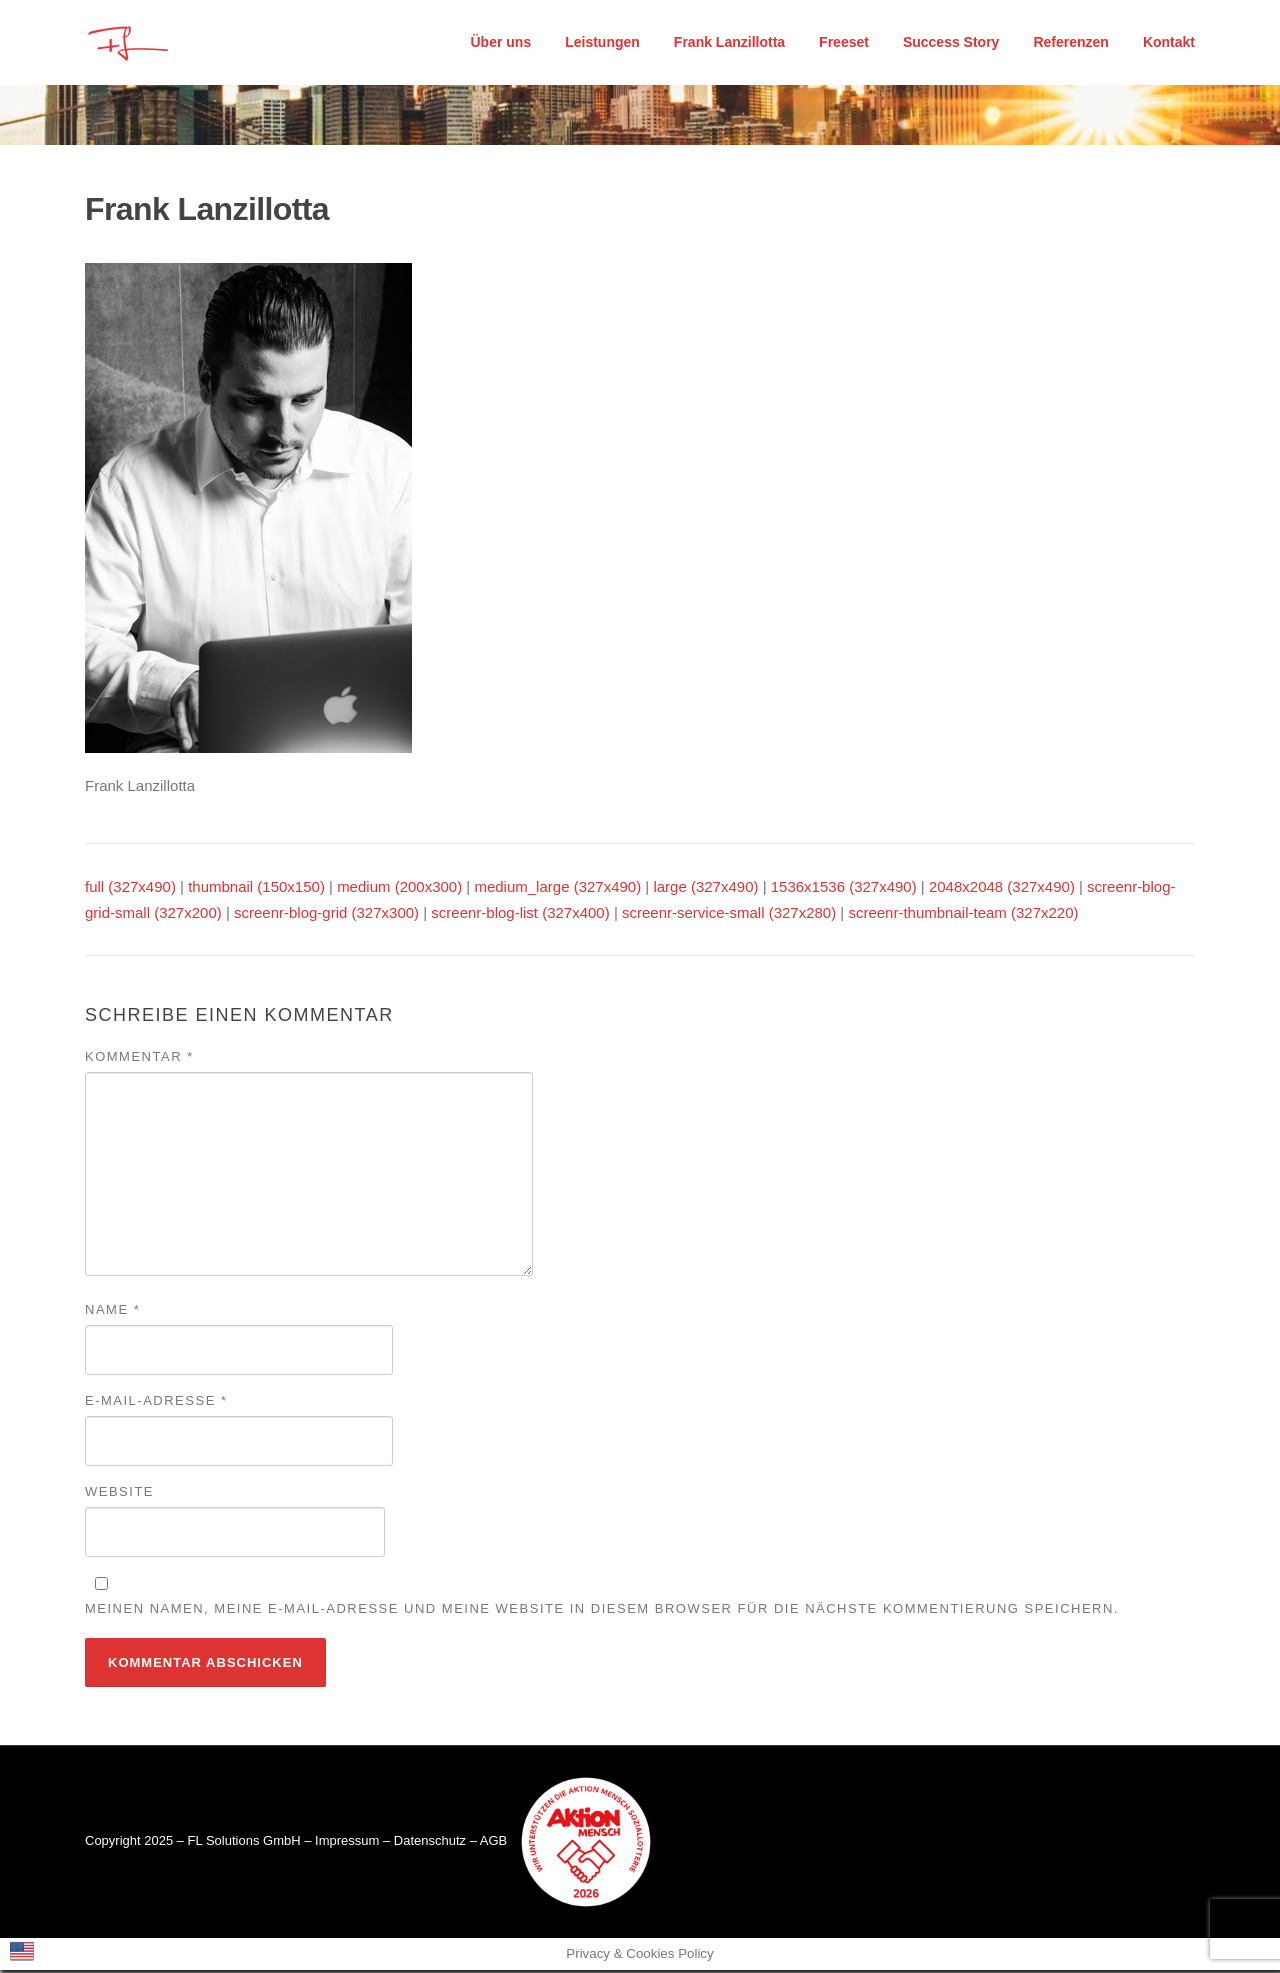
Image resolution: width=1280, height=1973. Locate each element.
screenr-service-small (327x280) (729, 915)
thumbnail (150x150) (256, 890)
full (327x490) (130, 890)
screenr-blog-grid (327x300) (326, 915)
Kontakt (1169, 42)
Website (119, 1494)
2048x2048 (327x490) (1002, 890)
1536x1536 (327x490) (844, 890)
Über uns (501, 42)
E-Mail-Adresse (156, 1403)
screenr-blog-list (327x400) (520, 915)
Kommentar (139, 1059)
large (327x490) (705, 890)
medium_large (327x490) (557, 890)
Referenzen (1070, 42)
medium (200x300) (399, 890)
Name (112, 1312)
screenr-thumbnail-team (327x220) (963, 915)
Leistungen (602, 42)
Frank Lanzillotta (729, 42)
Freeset (844, 42)
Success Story (951, 42)
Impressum (347, 1843)
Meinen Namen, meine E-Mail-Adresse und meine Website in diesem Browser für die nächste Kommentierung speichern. (602, 1611)
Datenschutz (430, 1843)
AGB (493, 1843)
